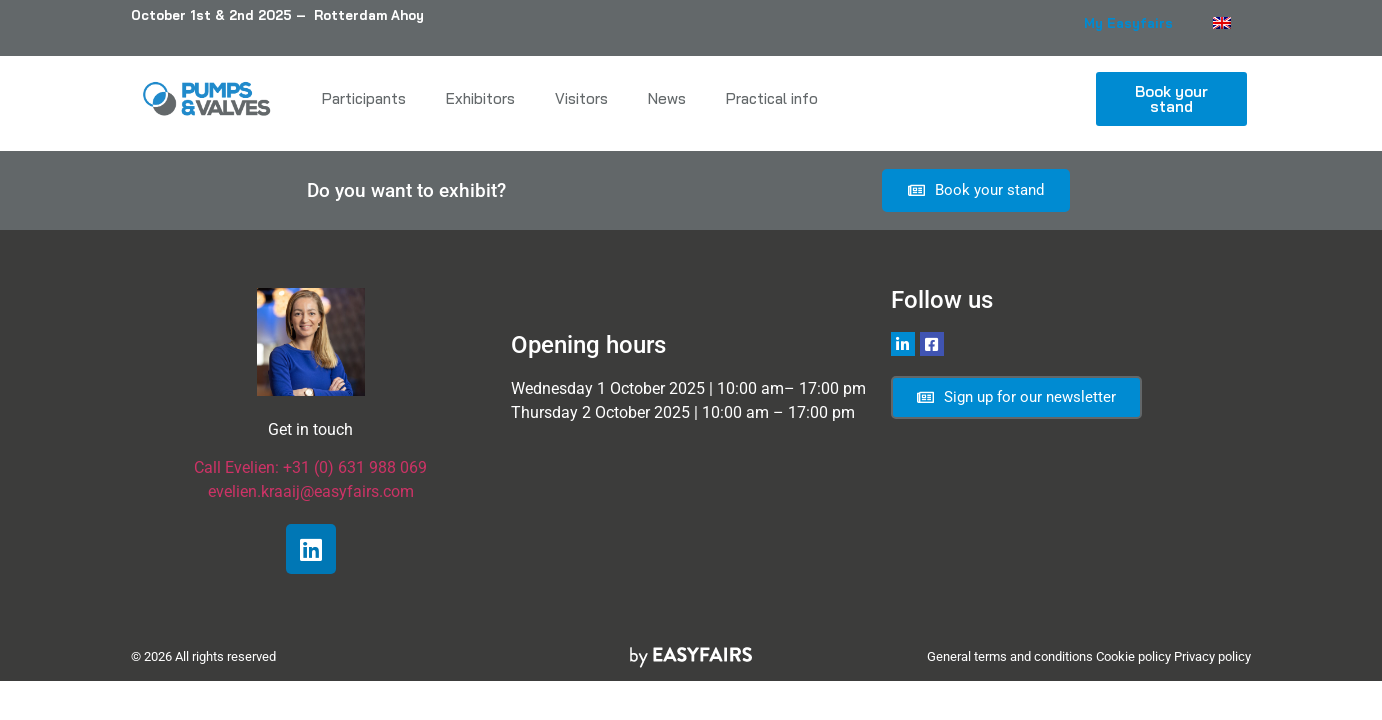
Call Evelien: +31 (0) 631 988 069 (310, 467)
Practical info (772, 98)
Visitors (581, 98)
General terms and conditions (1010, 656)
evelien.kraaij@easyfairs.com (311, 491)
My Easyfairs (1128, 23)
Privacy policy (1212, 656)
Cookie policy (1133, 656)
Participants (364, 98)
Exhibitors (480, 98)
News (667, 98)
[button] (1171, 99)
